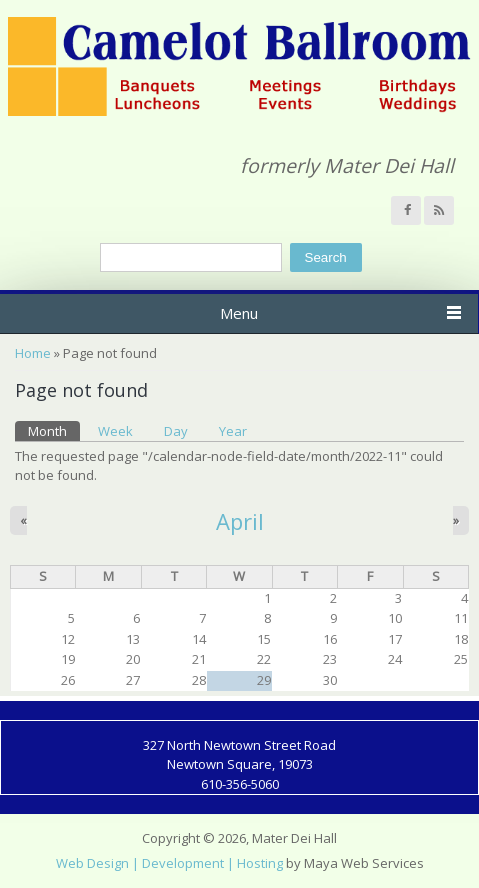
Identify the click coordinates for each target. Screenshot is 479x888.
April (240, 521)
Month (54, 430)
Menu (239, 313)
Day (176, 431)
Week (115, 431)
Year (233, 431)
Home (33, 353)
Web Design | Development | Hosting (169, 863)
